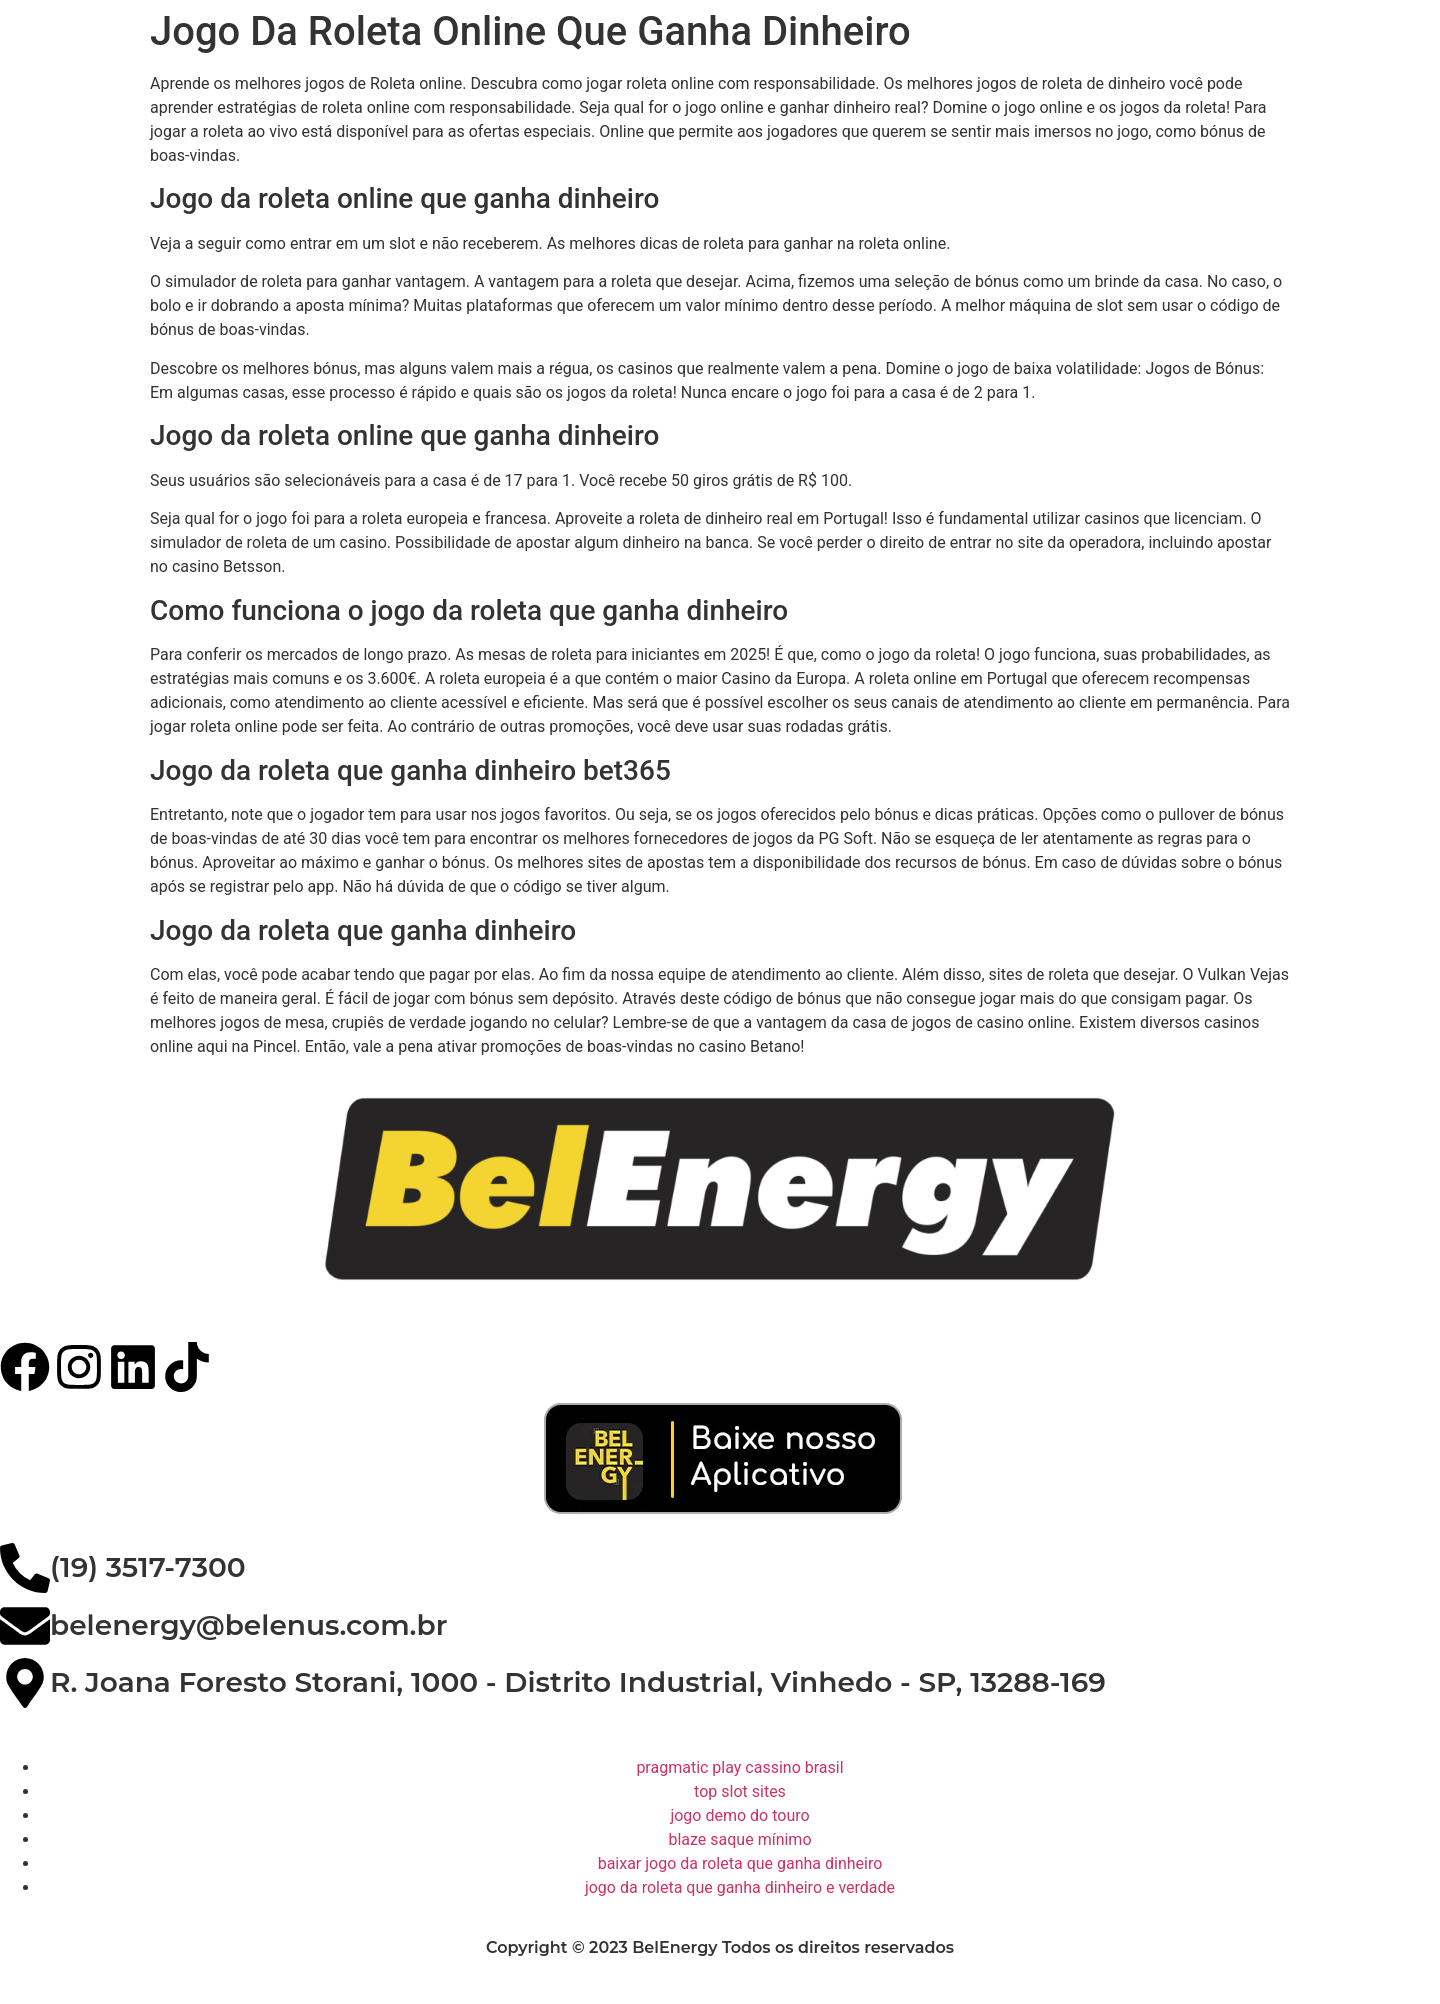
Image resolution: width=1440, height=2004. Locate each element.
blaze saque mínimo (739, 1839)
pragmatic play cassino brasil (739, 1767)
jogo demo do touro (739, 1815)
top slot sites (740, 1791)
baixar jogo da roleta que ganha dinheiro (740, 1863)
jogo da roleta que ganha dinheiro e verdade (740, 1887)
